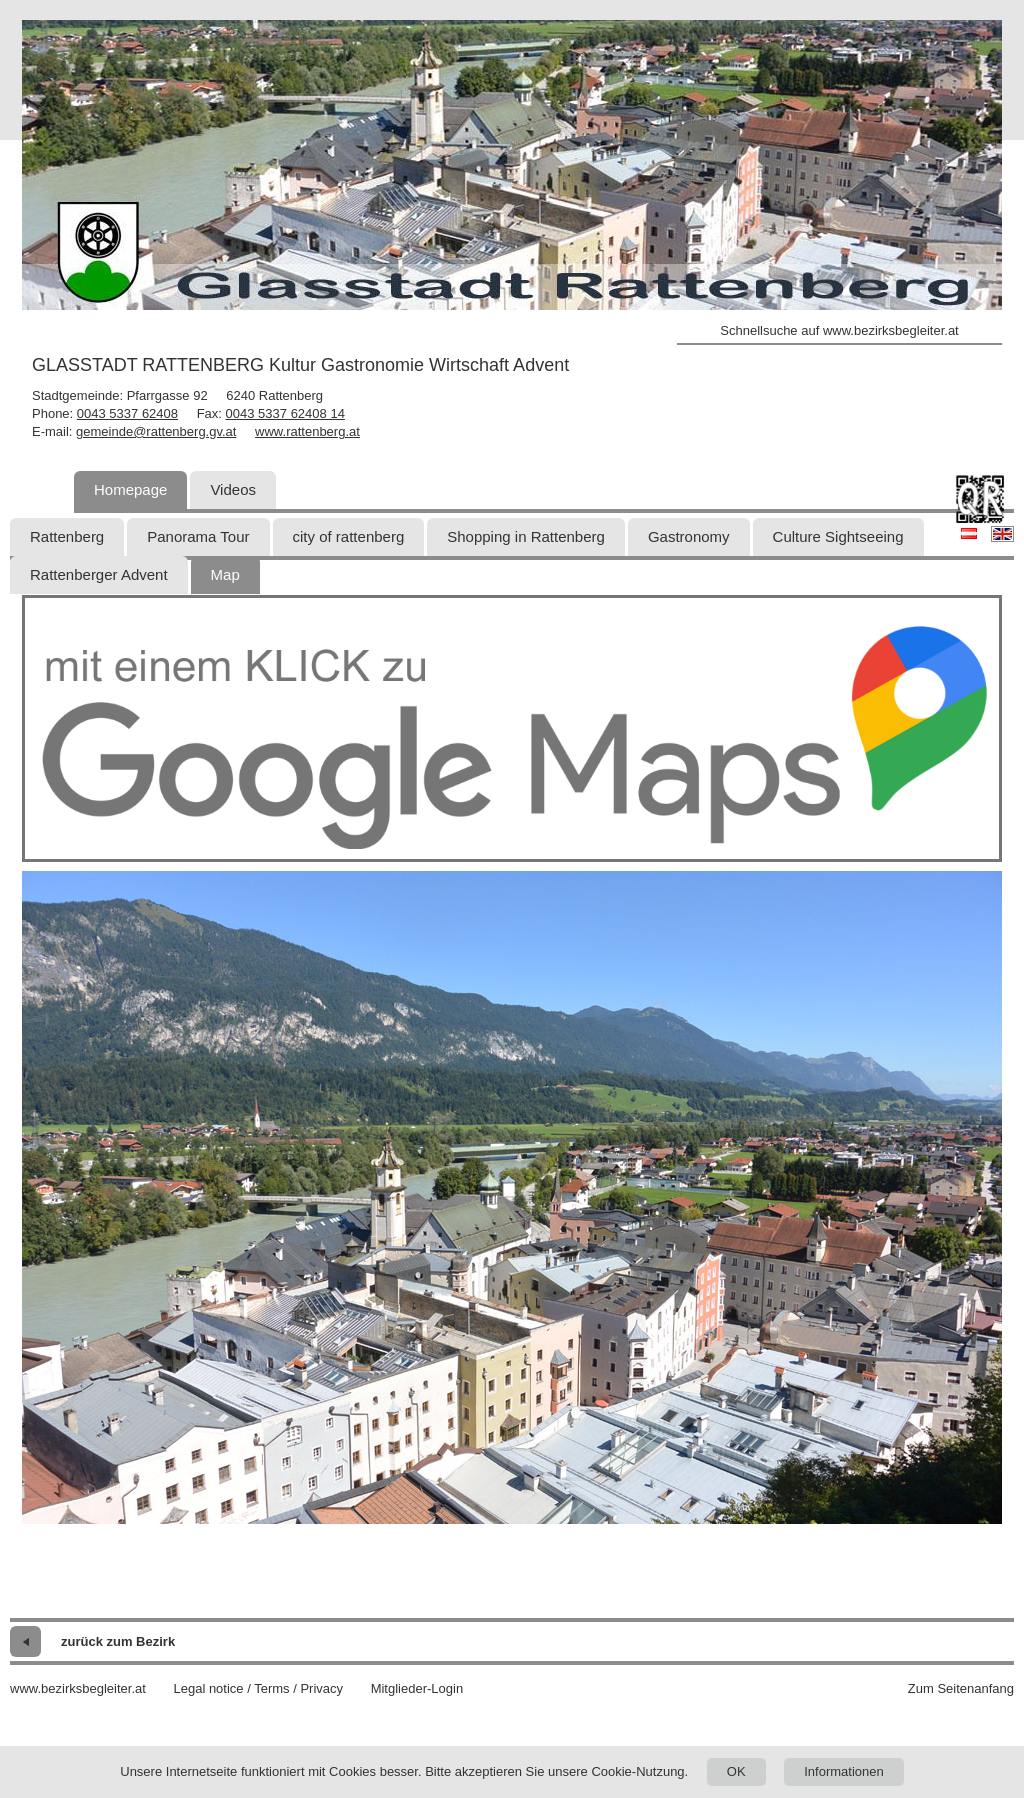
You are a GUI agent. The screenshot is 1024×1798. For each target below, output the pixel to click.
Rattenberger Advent (99, 574)
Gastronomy (689, 536)
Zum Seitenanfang (961, 1688)
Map (225, 574)
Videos (233, 489)
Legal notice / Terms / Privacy (258, 1688)
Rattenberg (67, 536)
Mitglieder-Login (417, 1688)
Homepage (130, 489)
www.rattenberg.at (307, 431)
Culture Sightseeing (838, 536)
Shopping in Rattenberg (526, 536)
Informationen (844, 1771)
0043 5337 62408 (127, 413)
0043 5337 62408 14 (285, 413)
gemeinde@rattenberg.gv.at (156, 431)
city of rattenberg (349, 536)
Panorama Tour (198, 536)
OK (736, 1771)
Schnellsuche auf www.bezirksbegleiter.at (839, 330)
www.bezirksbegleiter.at (78, 1688)
